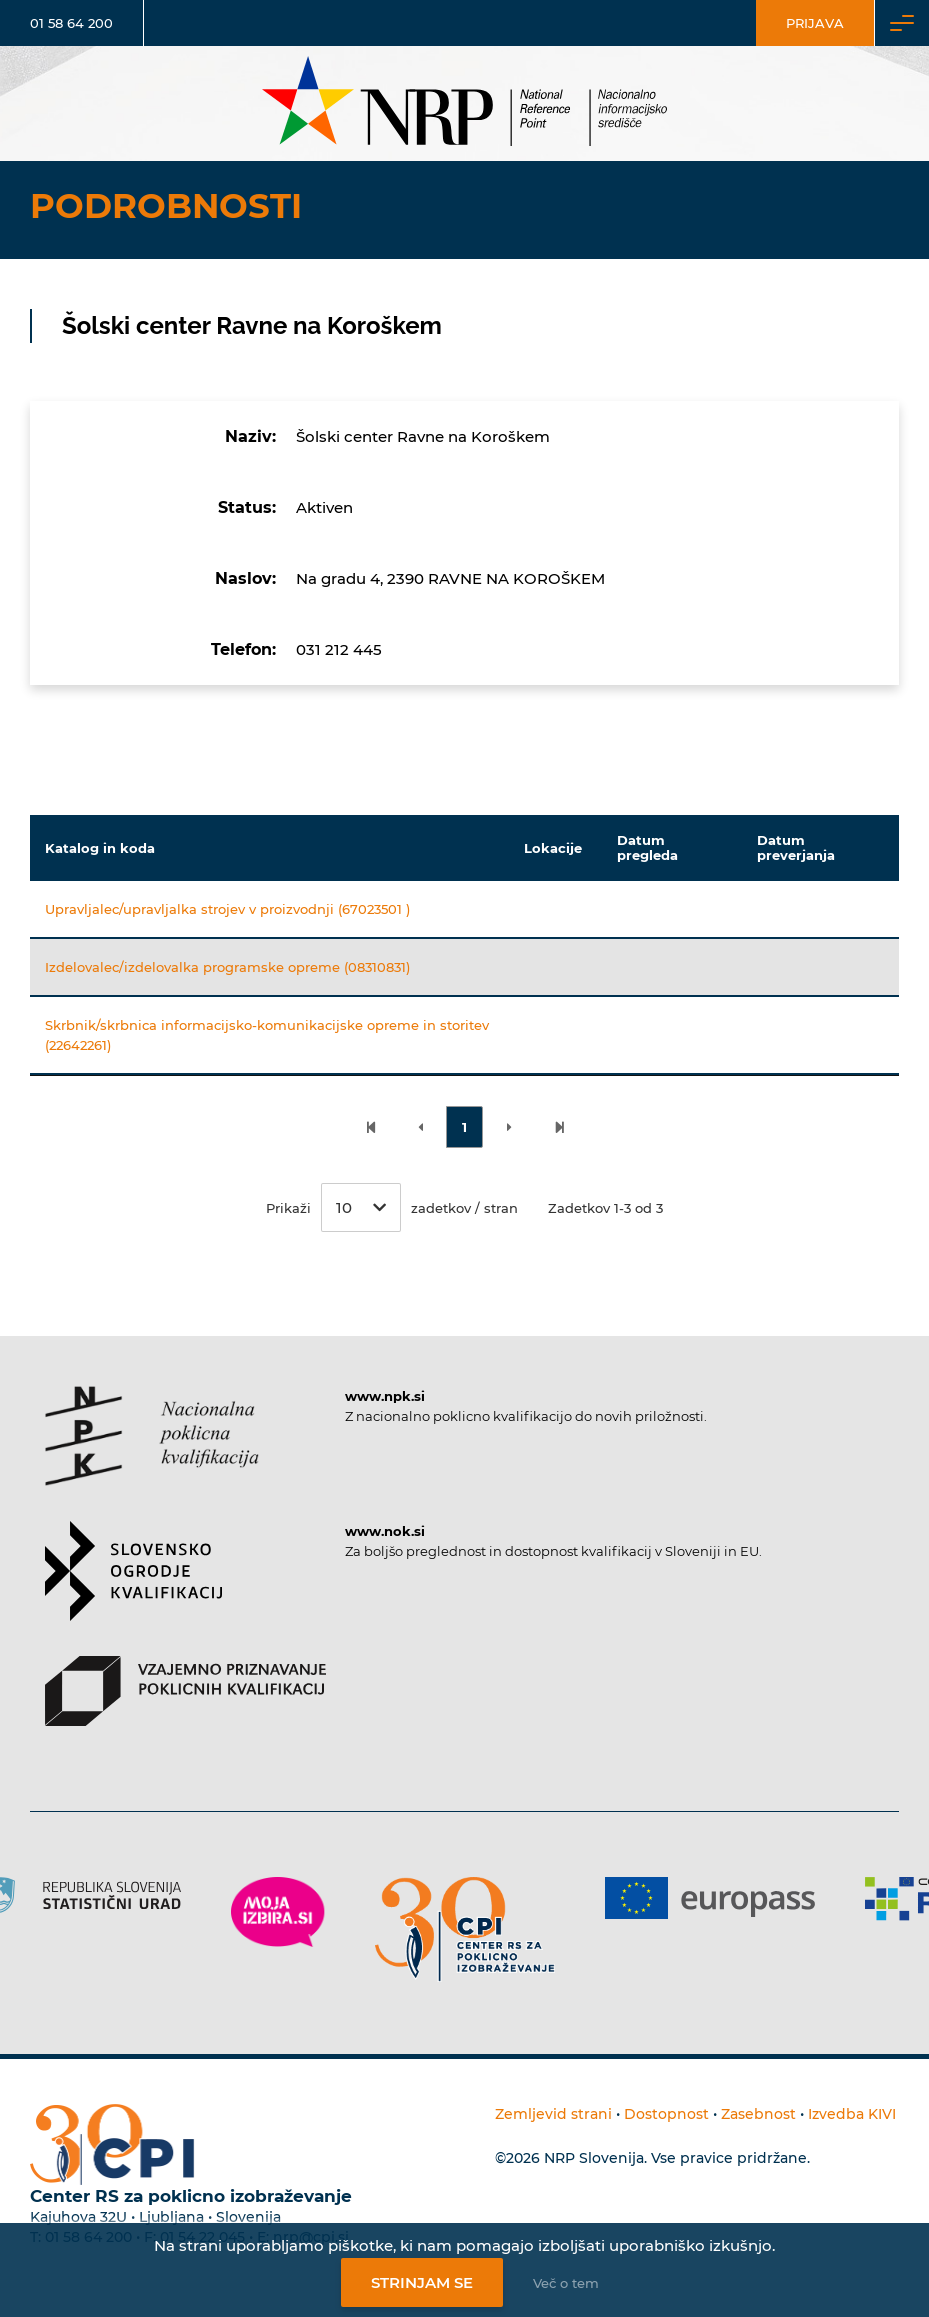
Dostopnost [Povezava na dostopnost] (666, 2114)
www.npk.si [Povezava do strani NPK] (385, 1396)
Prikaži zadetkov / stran (392, 1207)
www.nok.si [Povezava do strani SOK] (385, 1531)
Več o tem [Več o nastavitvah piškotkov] (566, 2283)
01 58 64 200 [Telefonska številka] (71, 23)
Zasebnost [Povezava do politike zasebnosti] (758, 2114)
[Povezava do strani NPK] (152, 1453)
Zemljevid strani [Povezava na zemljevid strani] (553, 2114)
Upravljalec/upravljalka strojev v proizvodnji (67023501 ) (227, 909)
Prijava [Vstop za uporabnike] (815, 23)
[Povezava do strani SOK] (133, 1588)
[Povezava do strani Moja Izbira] (278, 1912)
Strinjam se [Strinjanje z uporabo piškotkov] (422, 2282)
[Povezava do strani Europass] (710, 1898)
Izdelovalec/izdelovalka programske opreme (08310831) (227, 967)
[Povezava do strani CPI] (465, 1929)
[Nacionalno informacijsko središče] (465, 103)
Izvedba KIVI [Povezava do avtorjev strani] (852, 2114)
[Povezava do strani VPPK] (185, 1708)
